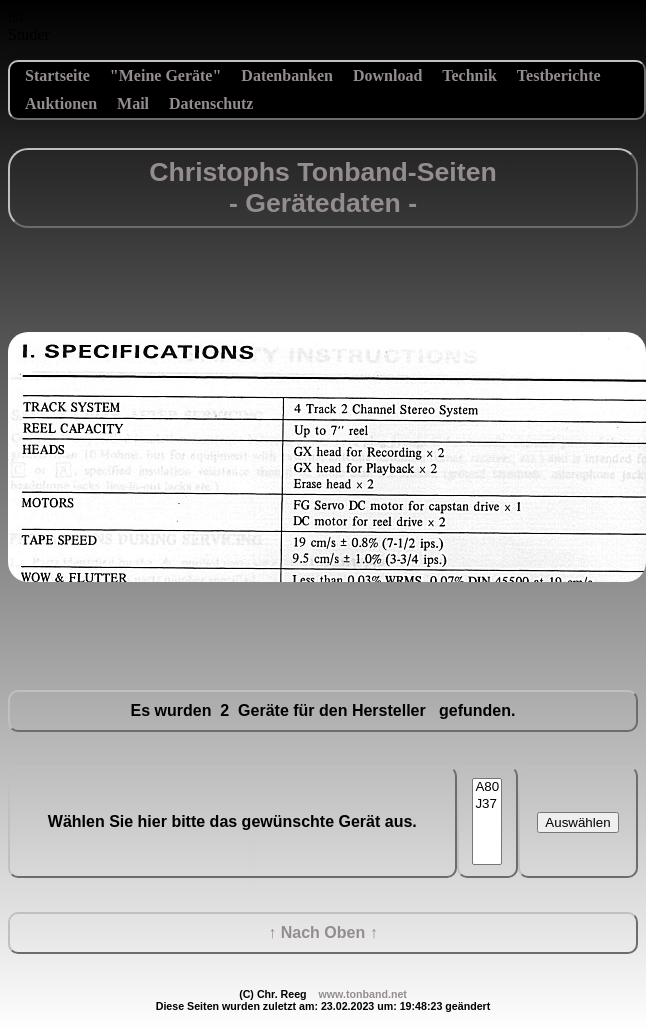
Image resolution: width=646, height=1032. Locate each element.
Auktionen (61, 103)
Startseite (57, 75)
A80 (487, 787)
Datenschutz (211, 103)
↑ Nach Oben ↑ (322, 932)
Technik (469, 75)
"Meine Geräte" (166, 75)
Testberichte (559, 75)
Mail (133, 103)
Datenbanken (287, 75)
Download (387, 75)
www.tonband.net (362, 994)
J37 (487, 804)
